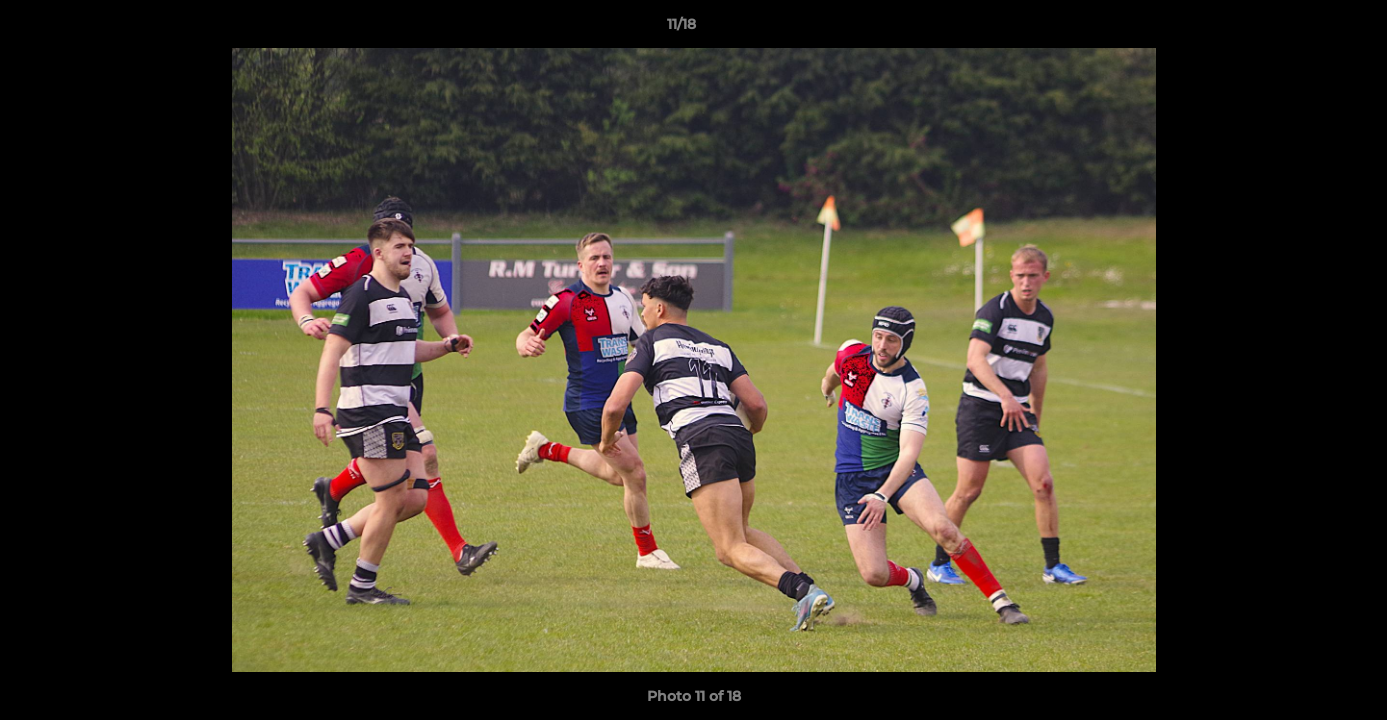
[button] (1303, 29)
